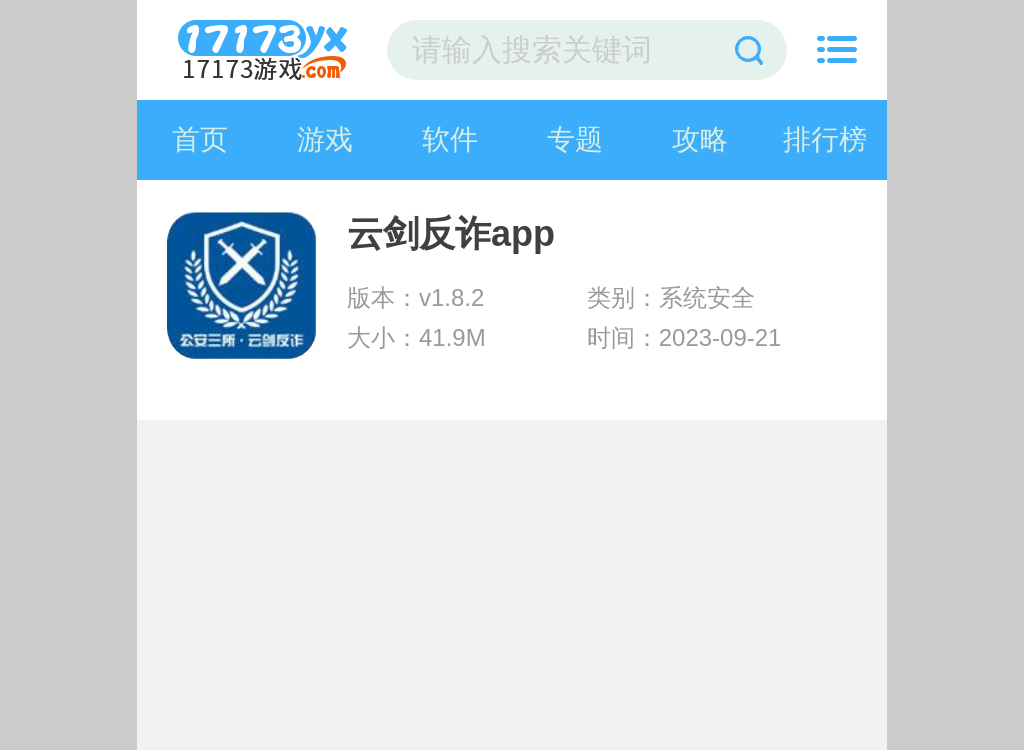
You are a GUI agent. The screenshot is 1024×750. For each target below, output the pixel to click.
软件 (450, 139)
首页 (200, 139)
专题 (575, 139)
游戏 (325, 139)
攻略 (700, 139)
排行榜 (825, 139)
